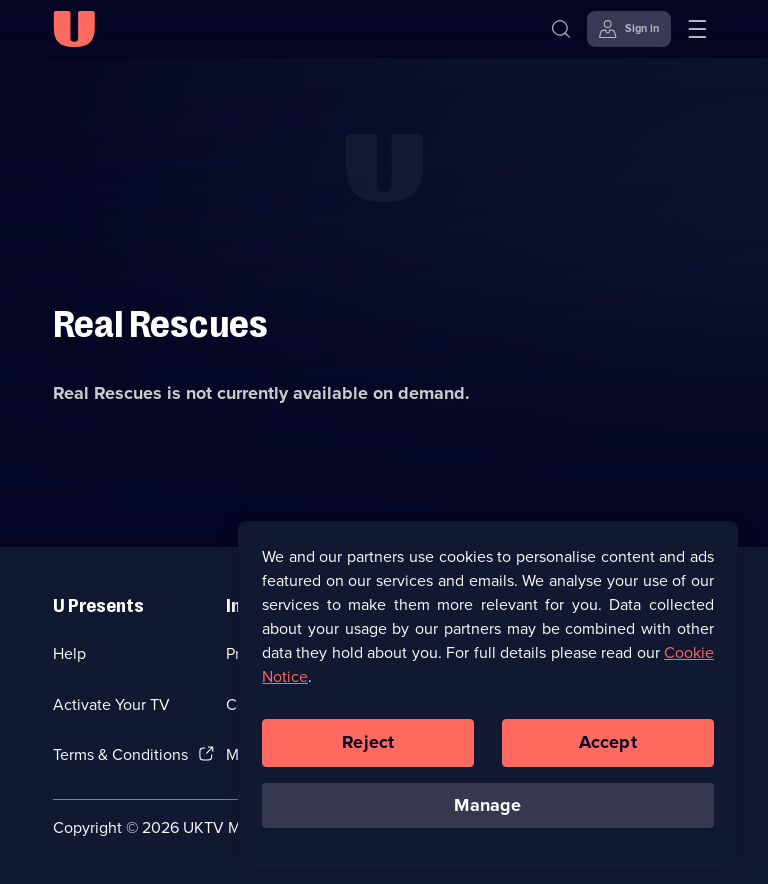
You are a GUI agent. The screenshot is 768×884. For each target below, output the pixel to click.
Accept (608, 753)
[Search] (561, 29)
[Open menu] (697, 29)
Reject (368, 753)
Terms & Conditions (120, 754)
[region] (488, 705)
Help (69, 653)
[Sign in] (629, 29)
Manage (487, 816)
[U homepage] (74, 29)
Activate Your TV (111, 704)
